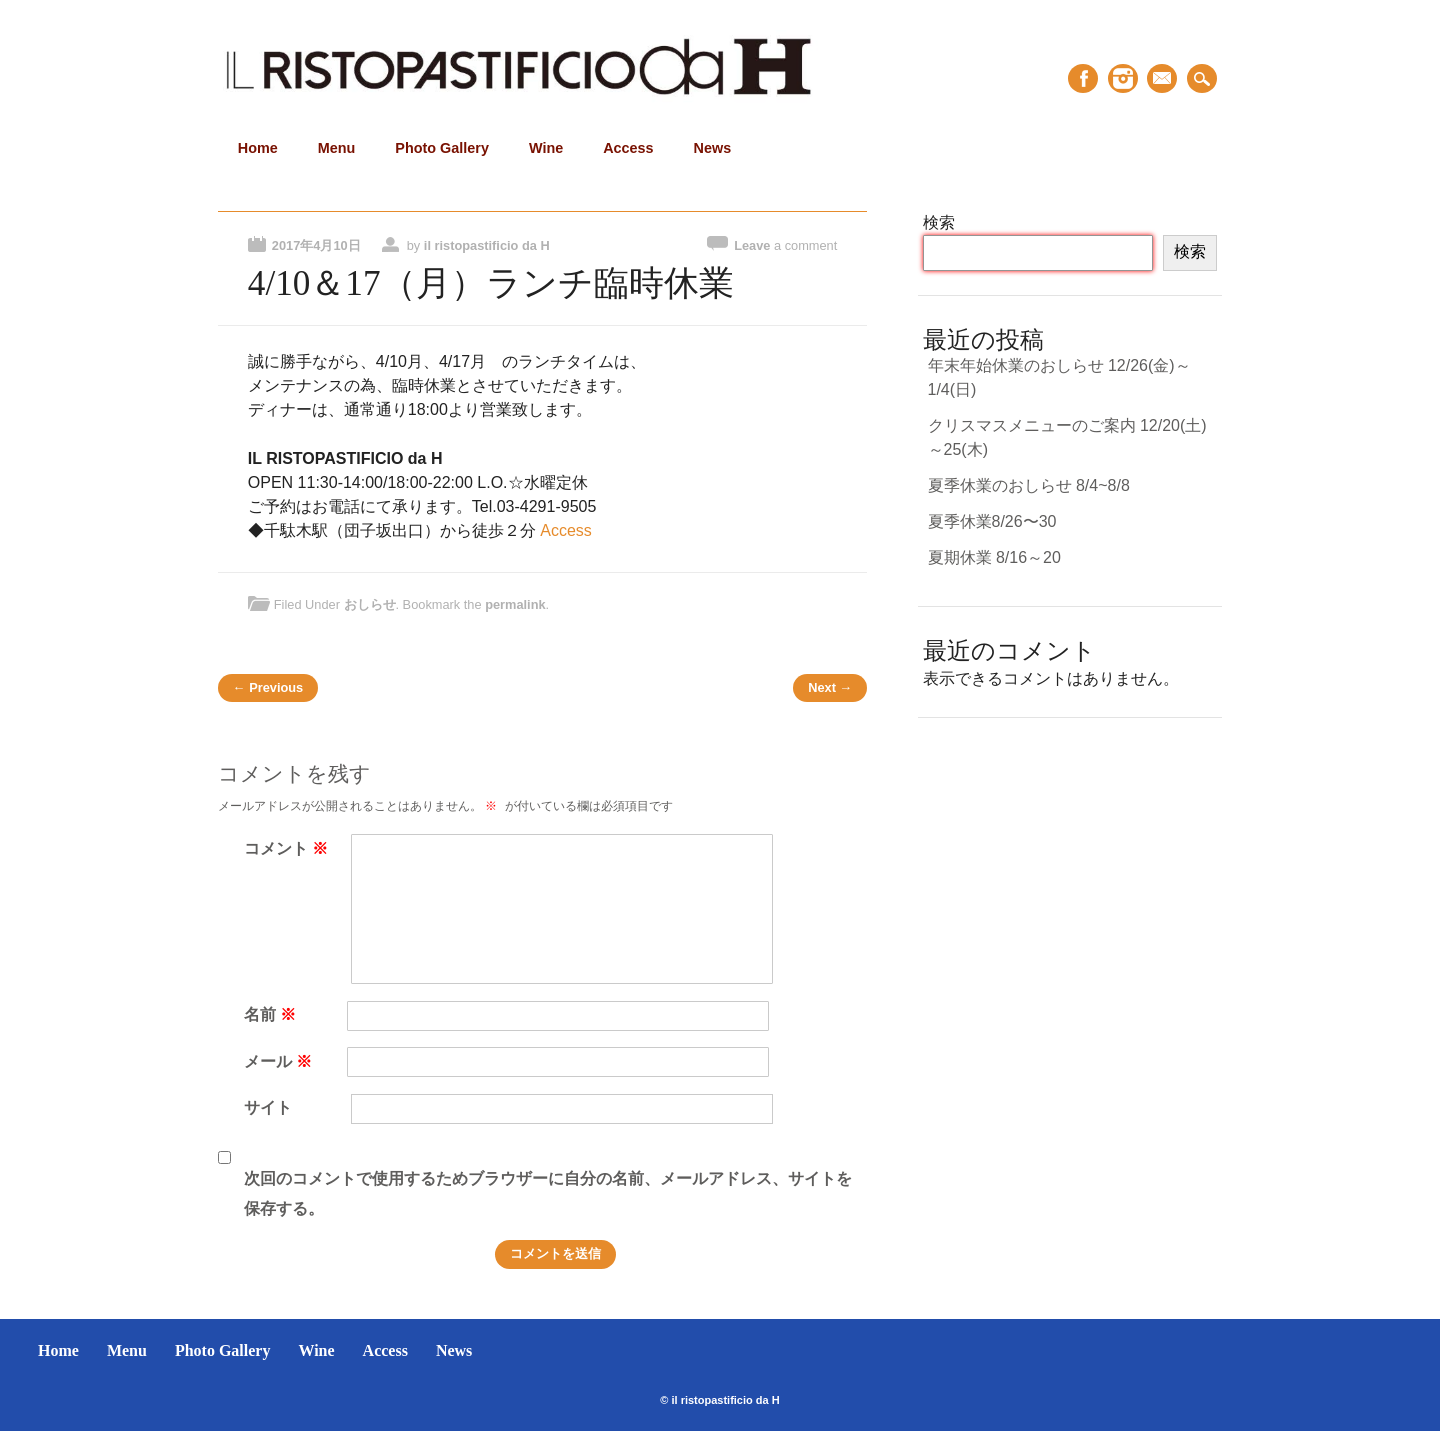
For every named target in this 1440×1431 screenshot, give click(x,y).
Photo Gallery (442, 148)
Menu (337, 148)
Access (628, 148)
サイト (268, 1107)
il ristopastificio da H (487, 245)
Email (1162, 78)
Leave (785, 245)
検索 (939, 222)
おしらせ (370, 604)
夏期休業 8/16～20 (994, 557)
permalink (515, 604)
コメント (288, 848)
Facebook (1083, 78)
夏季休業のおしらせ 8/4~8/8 (1029, 485)
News (713, 148)
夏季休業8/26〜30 (992, 521)
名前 (272, 1014)
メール (280, 1061)
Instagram (1123, 78)
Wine (546, 148)
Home (258, 148)
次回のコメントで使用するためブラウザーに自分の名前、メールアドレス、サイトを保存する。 (548, 1193)
